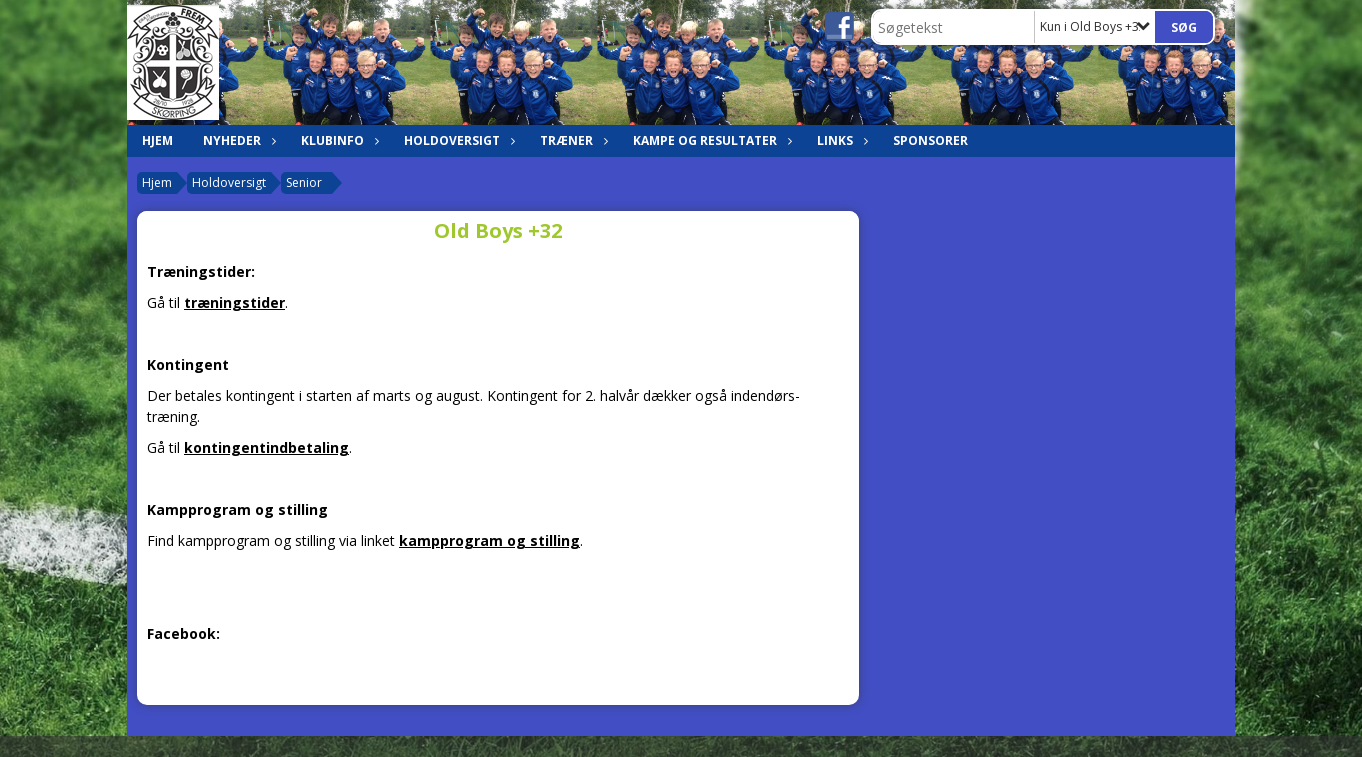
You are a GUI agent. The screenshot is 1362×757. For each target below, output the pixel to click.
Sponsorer (930, 140)
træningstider (234, 302)
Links (840, 140)
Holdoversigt (457, 140)
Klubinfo (337, 140)
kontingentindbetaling (266, 447)
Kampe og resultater (710, 140)
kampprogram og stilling (489, 540)
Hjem (157, 140)
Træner (571, 140)
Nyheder (237, 140)
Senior (304, 182)
